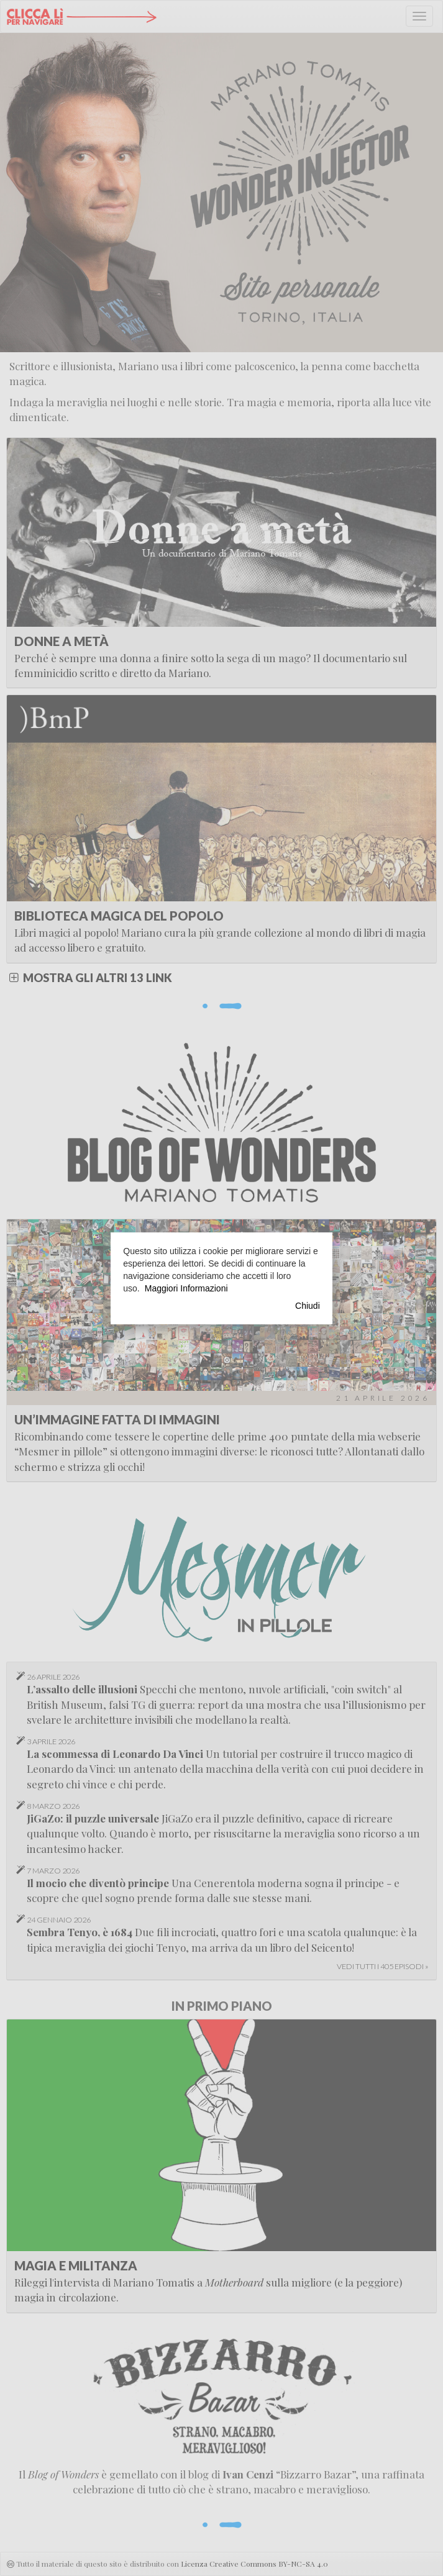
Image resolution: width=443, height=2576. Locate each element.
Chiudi (307, 1306)
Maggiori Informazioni (186, 1288)
